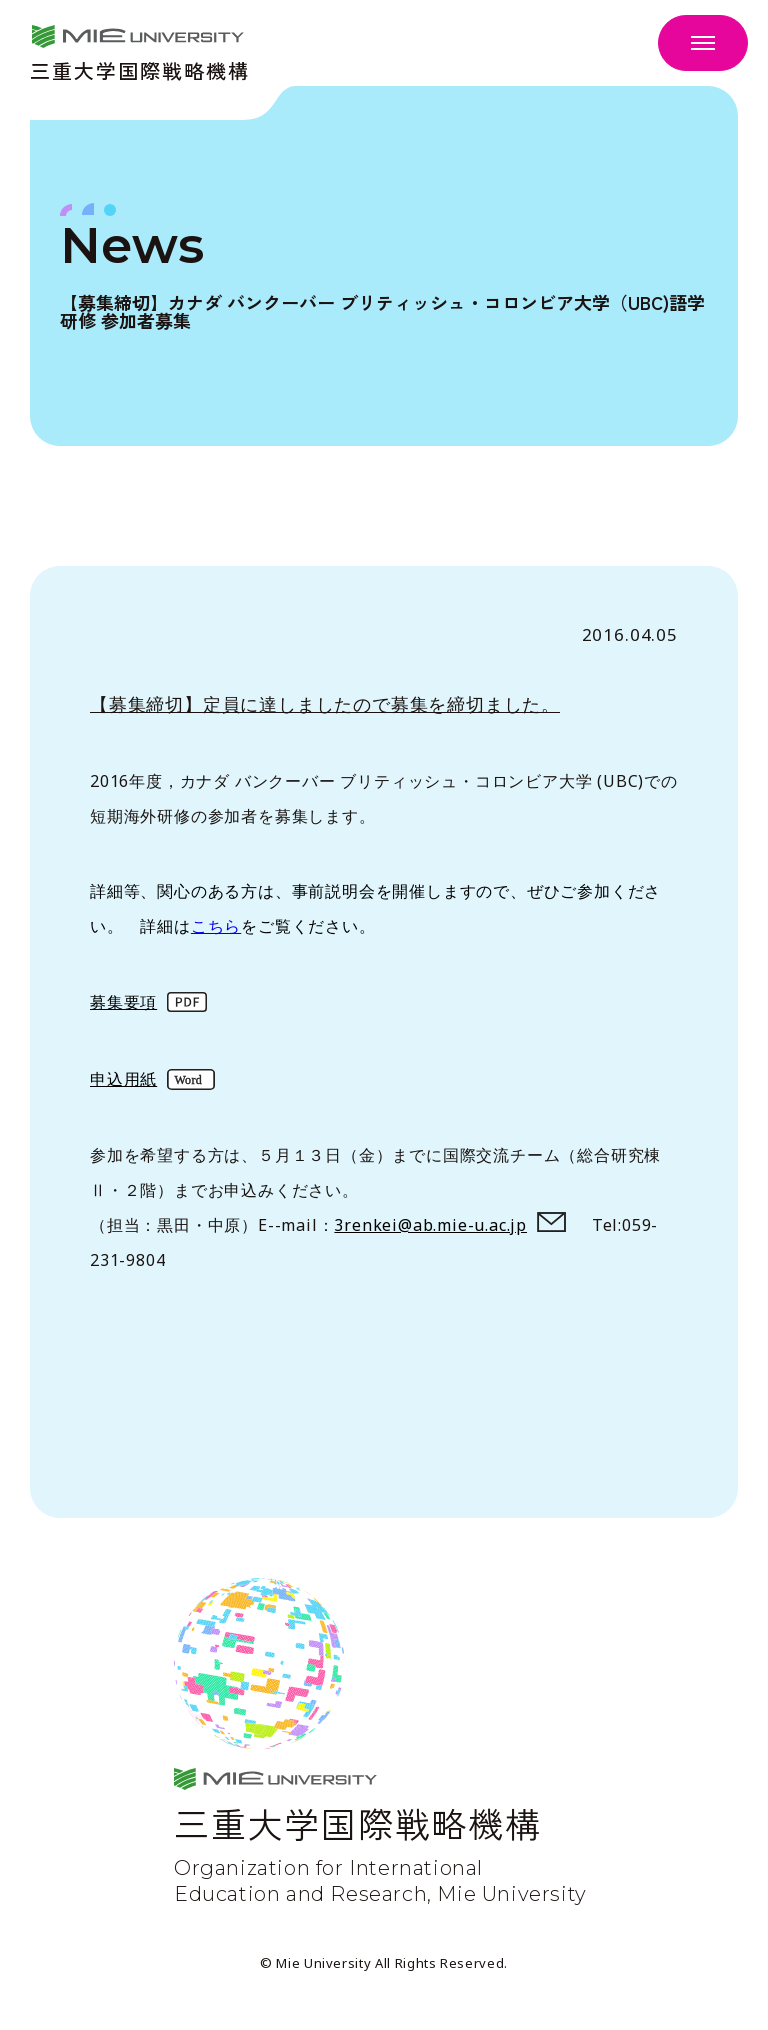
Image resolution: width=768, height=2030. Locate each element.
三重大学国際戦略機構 (140, 68)
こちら (216, 926)
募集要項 (123, 1002)
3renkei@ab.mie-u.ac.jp (430, 1225)
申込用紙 (123, 1079)
